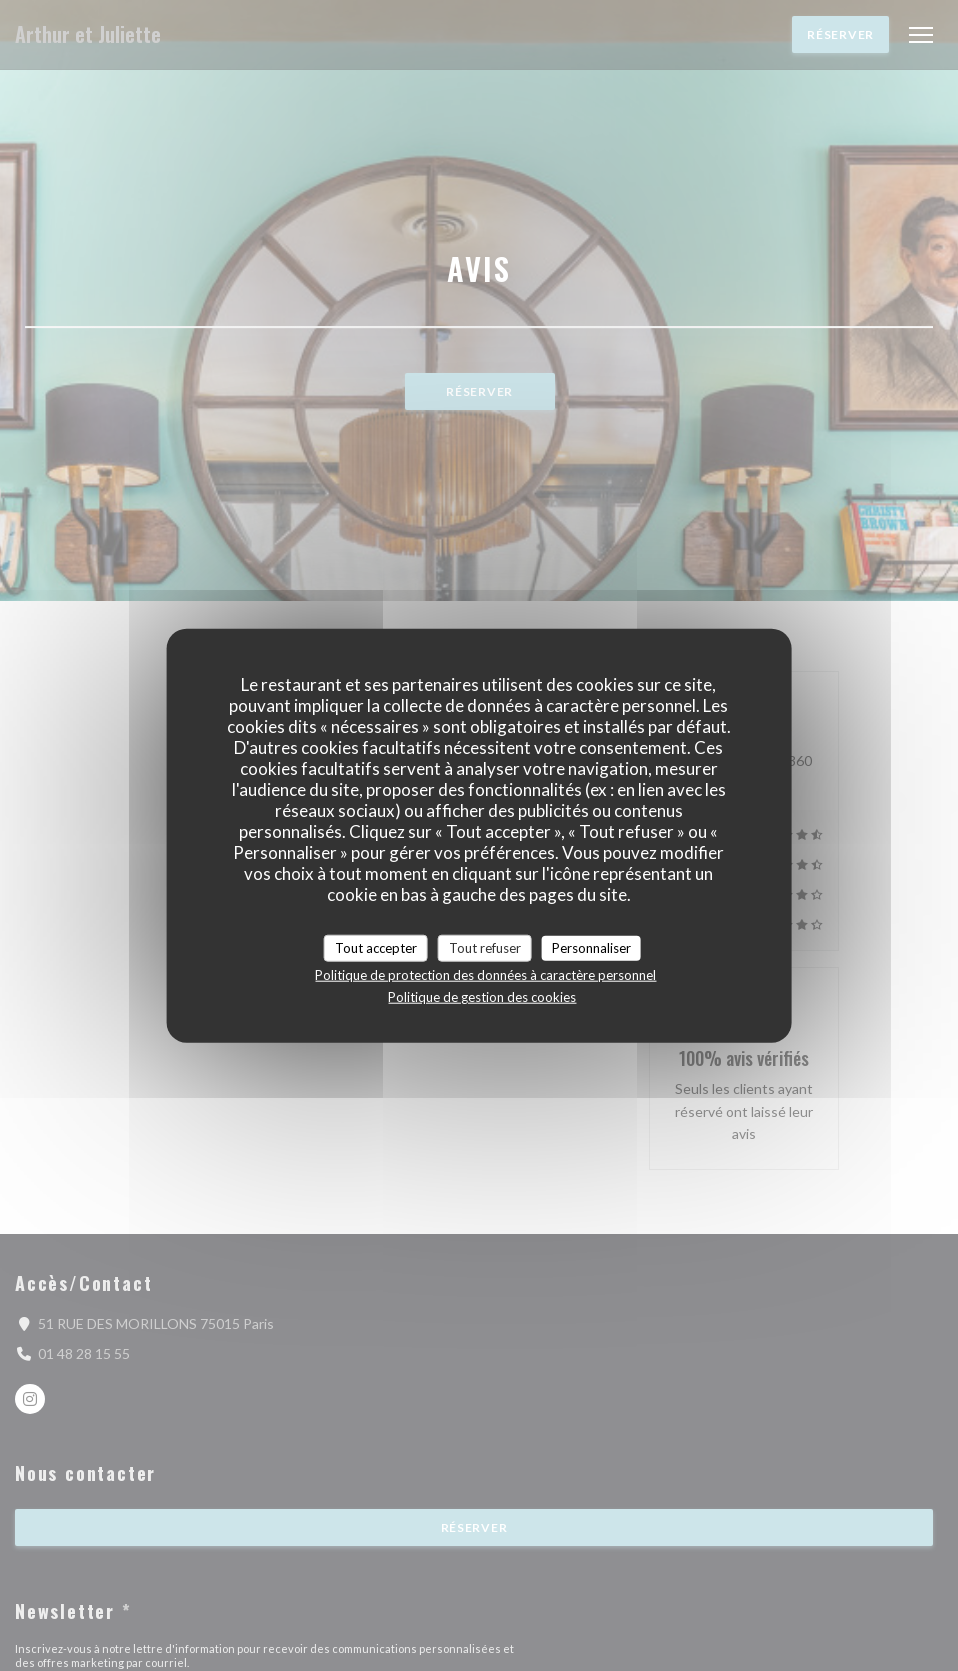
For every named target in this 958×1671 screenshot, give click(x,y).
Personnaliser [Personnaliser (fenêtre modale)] (591, 947)
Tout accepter (376, 947)
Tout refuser (485, 947)
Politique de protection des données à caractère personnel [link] (485, 975)
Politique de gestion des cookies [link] (482, 997)
